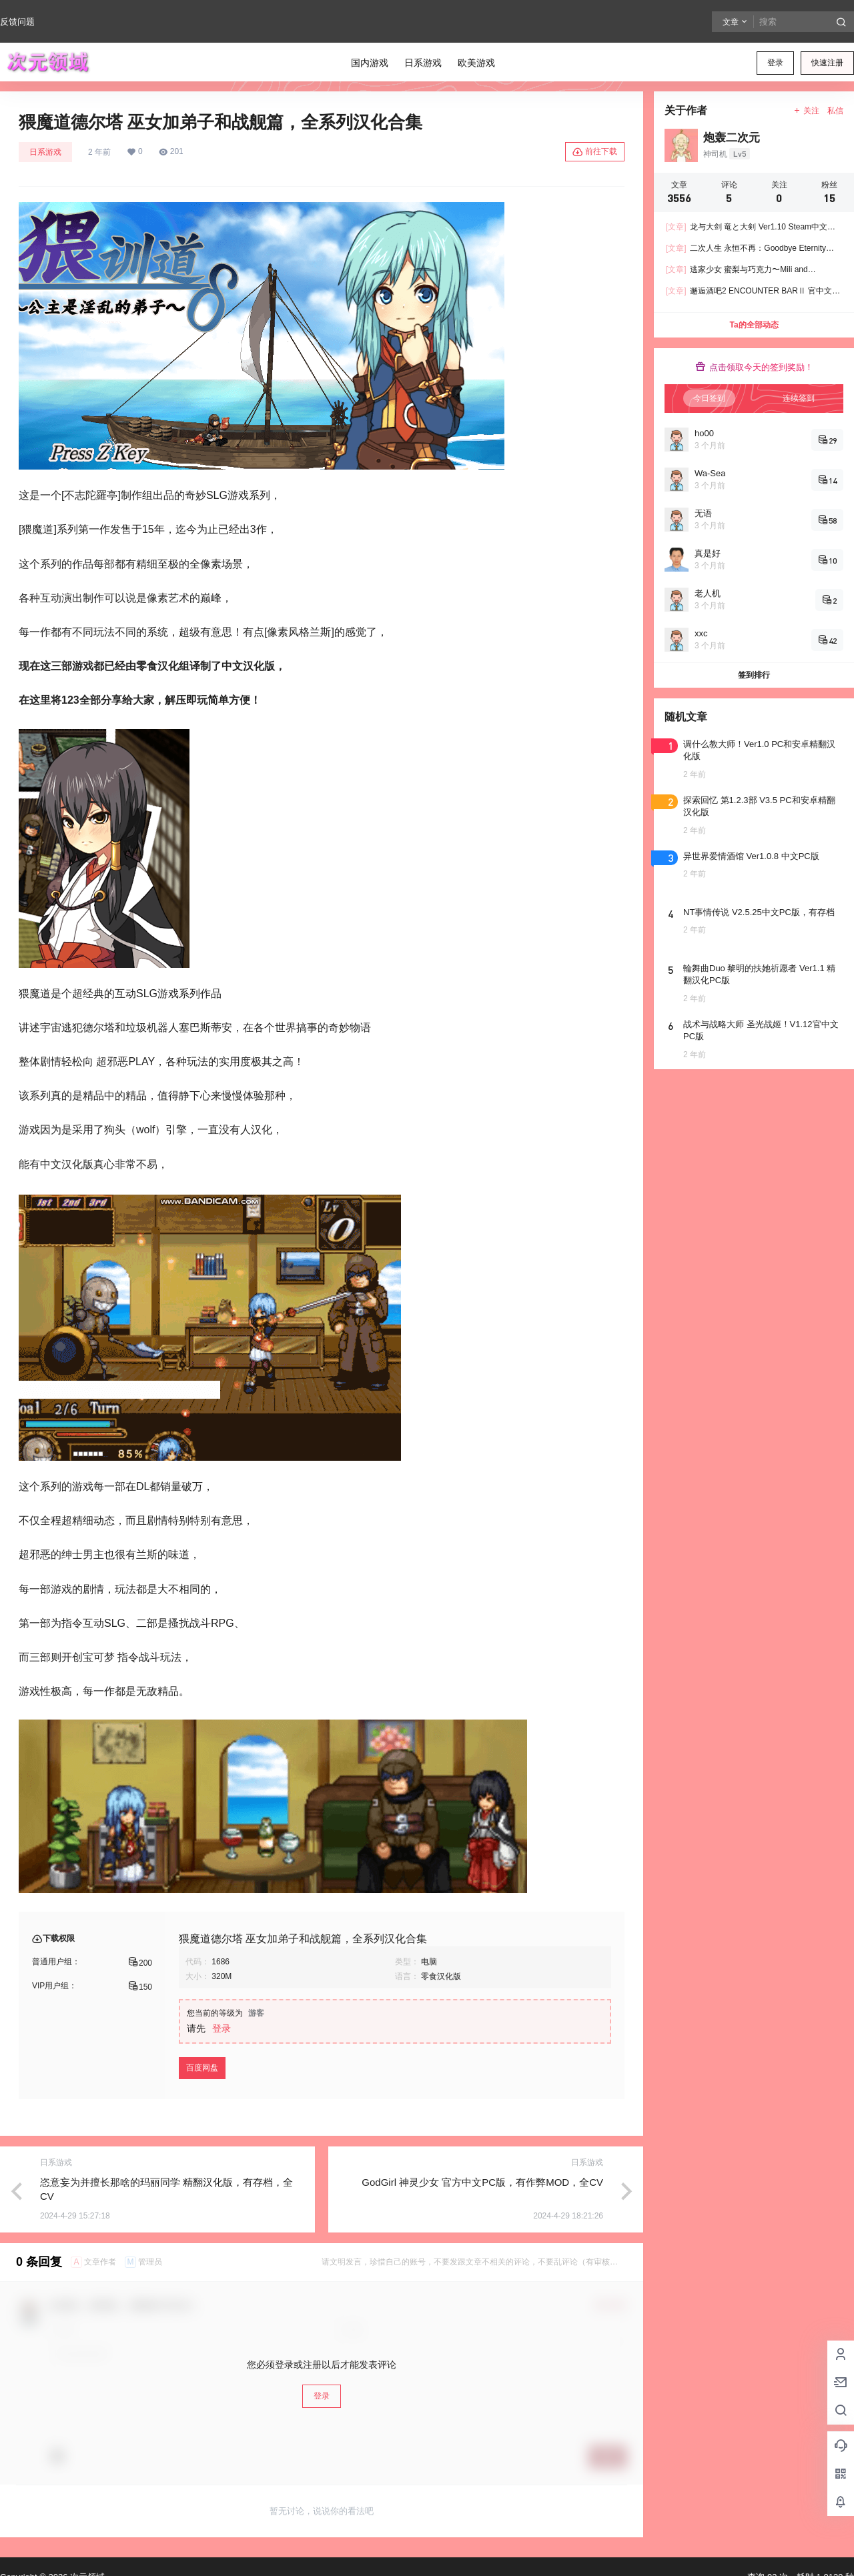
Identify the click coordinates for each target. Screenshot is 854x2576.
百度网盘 (202, 2067)
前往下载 (594, 152)
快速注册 (827, 62)
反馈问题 (17, 22)
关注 (806, 110)
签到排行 (754, 675)
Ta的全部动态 (753, 325)
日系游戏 (45, 152)
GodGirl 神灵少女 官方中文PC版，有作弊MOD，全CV (482, 2182)
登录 (775, 62)
